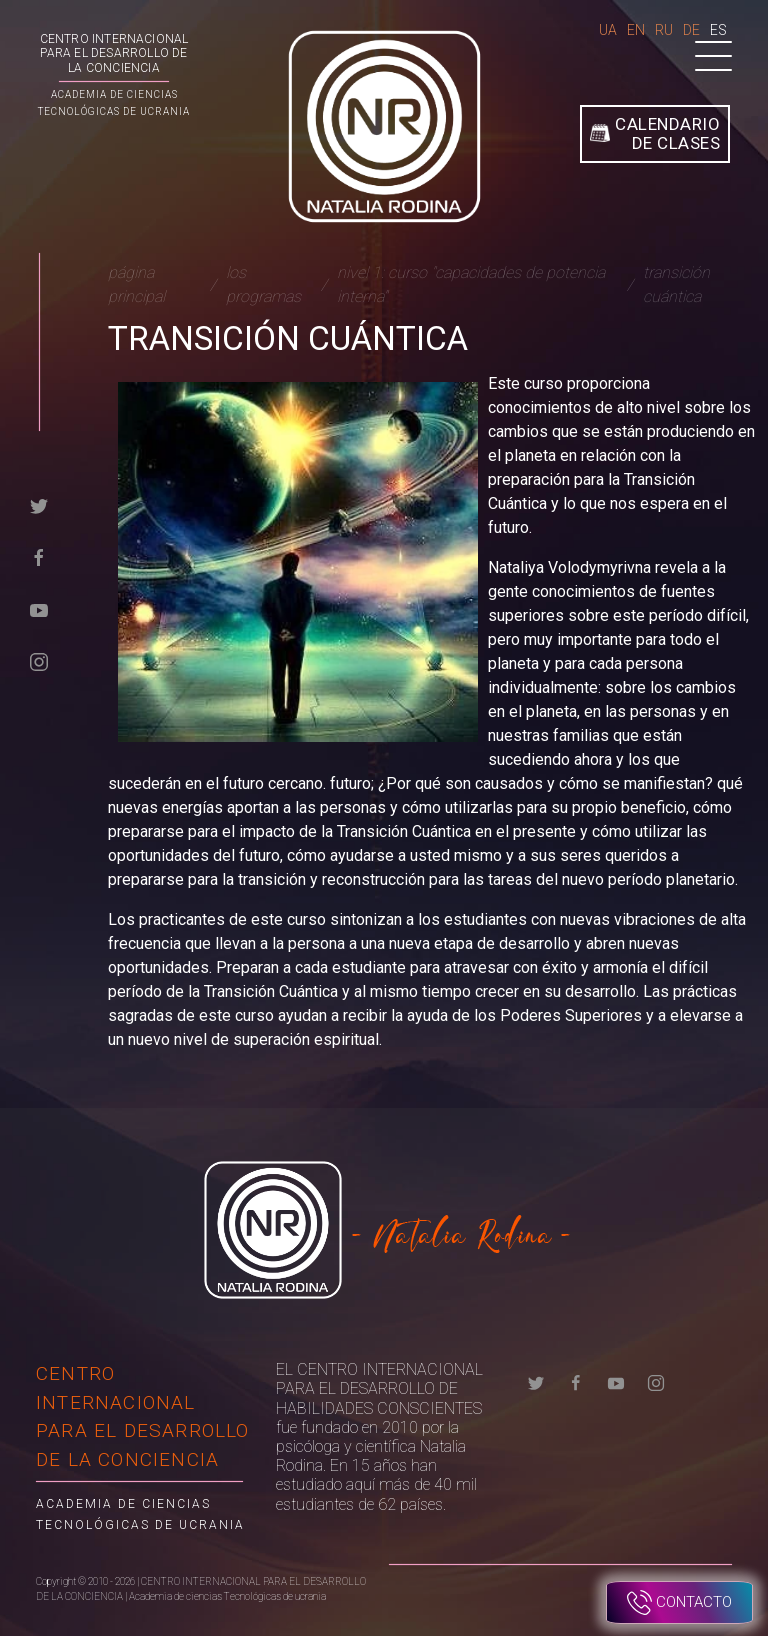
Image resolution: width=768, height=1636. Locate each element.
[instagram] (39, 660)
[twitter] (39, 504)
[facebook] (39, 556)
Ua (608, 30)
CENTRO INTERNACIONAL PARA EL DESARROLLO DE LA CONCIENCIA (114, 53)
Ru (664, 30)
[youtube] (39, 608)
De (691, 30)
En (636, 30)
